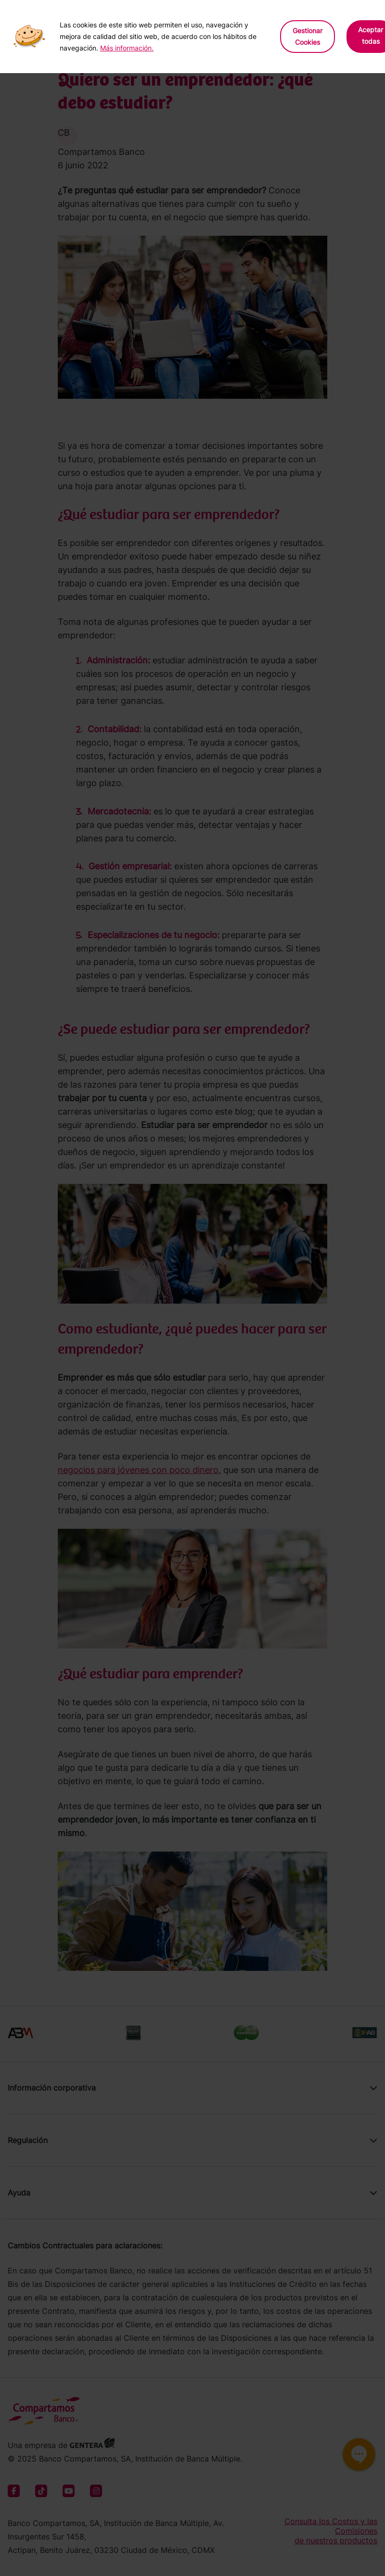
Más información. (127, 48)
